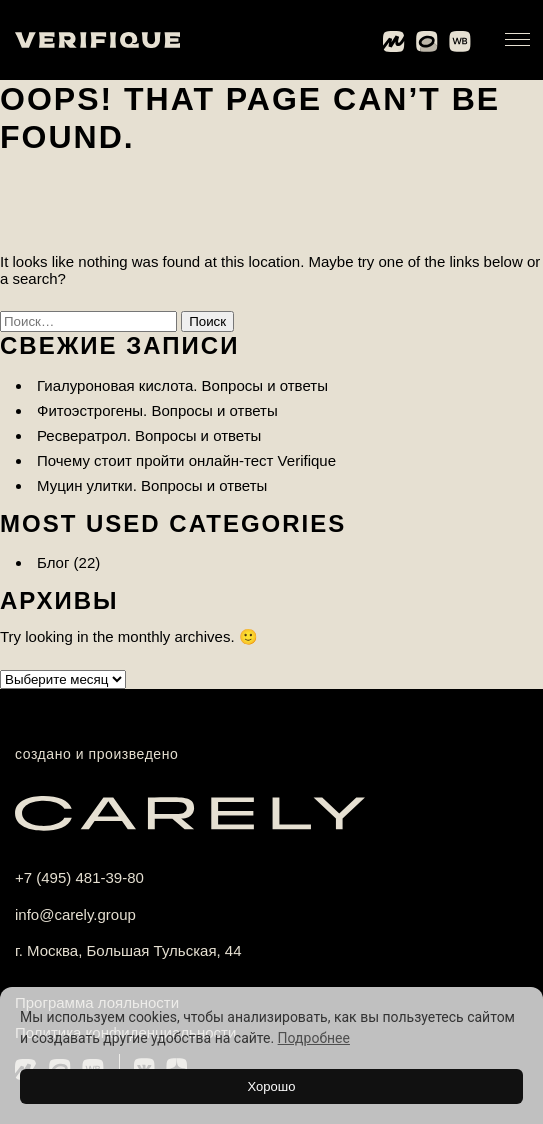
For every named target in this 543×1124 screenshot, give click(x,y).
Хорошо (272, 1086)
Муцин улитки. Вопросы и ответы (152, 485)
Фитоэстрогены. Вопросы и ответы (157, 410)
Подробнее (314, 1038)
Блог (53, 562)
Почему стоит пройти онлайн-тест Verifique (186, 460)
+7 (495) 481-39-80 (79, 877)
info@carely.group (75, 914)
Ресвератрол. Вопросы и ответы (149, 435)
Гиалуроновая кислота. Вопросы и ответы (182, 385)
